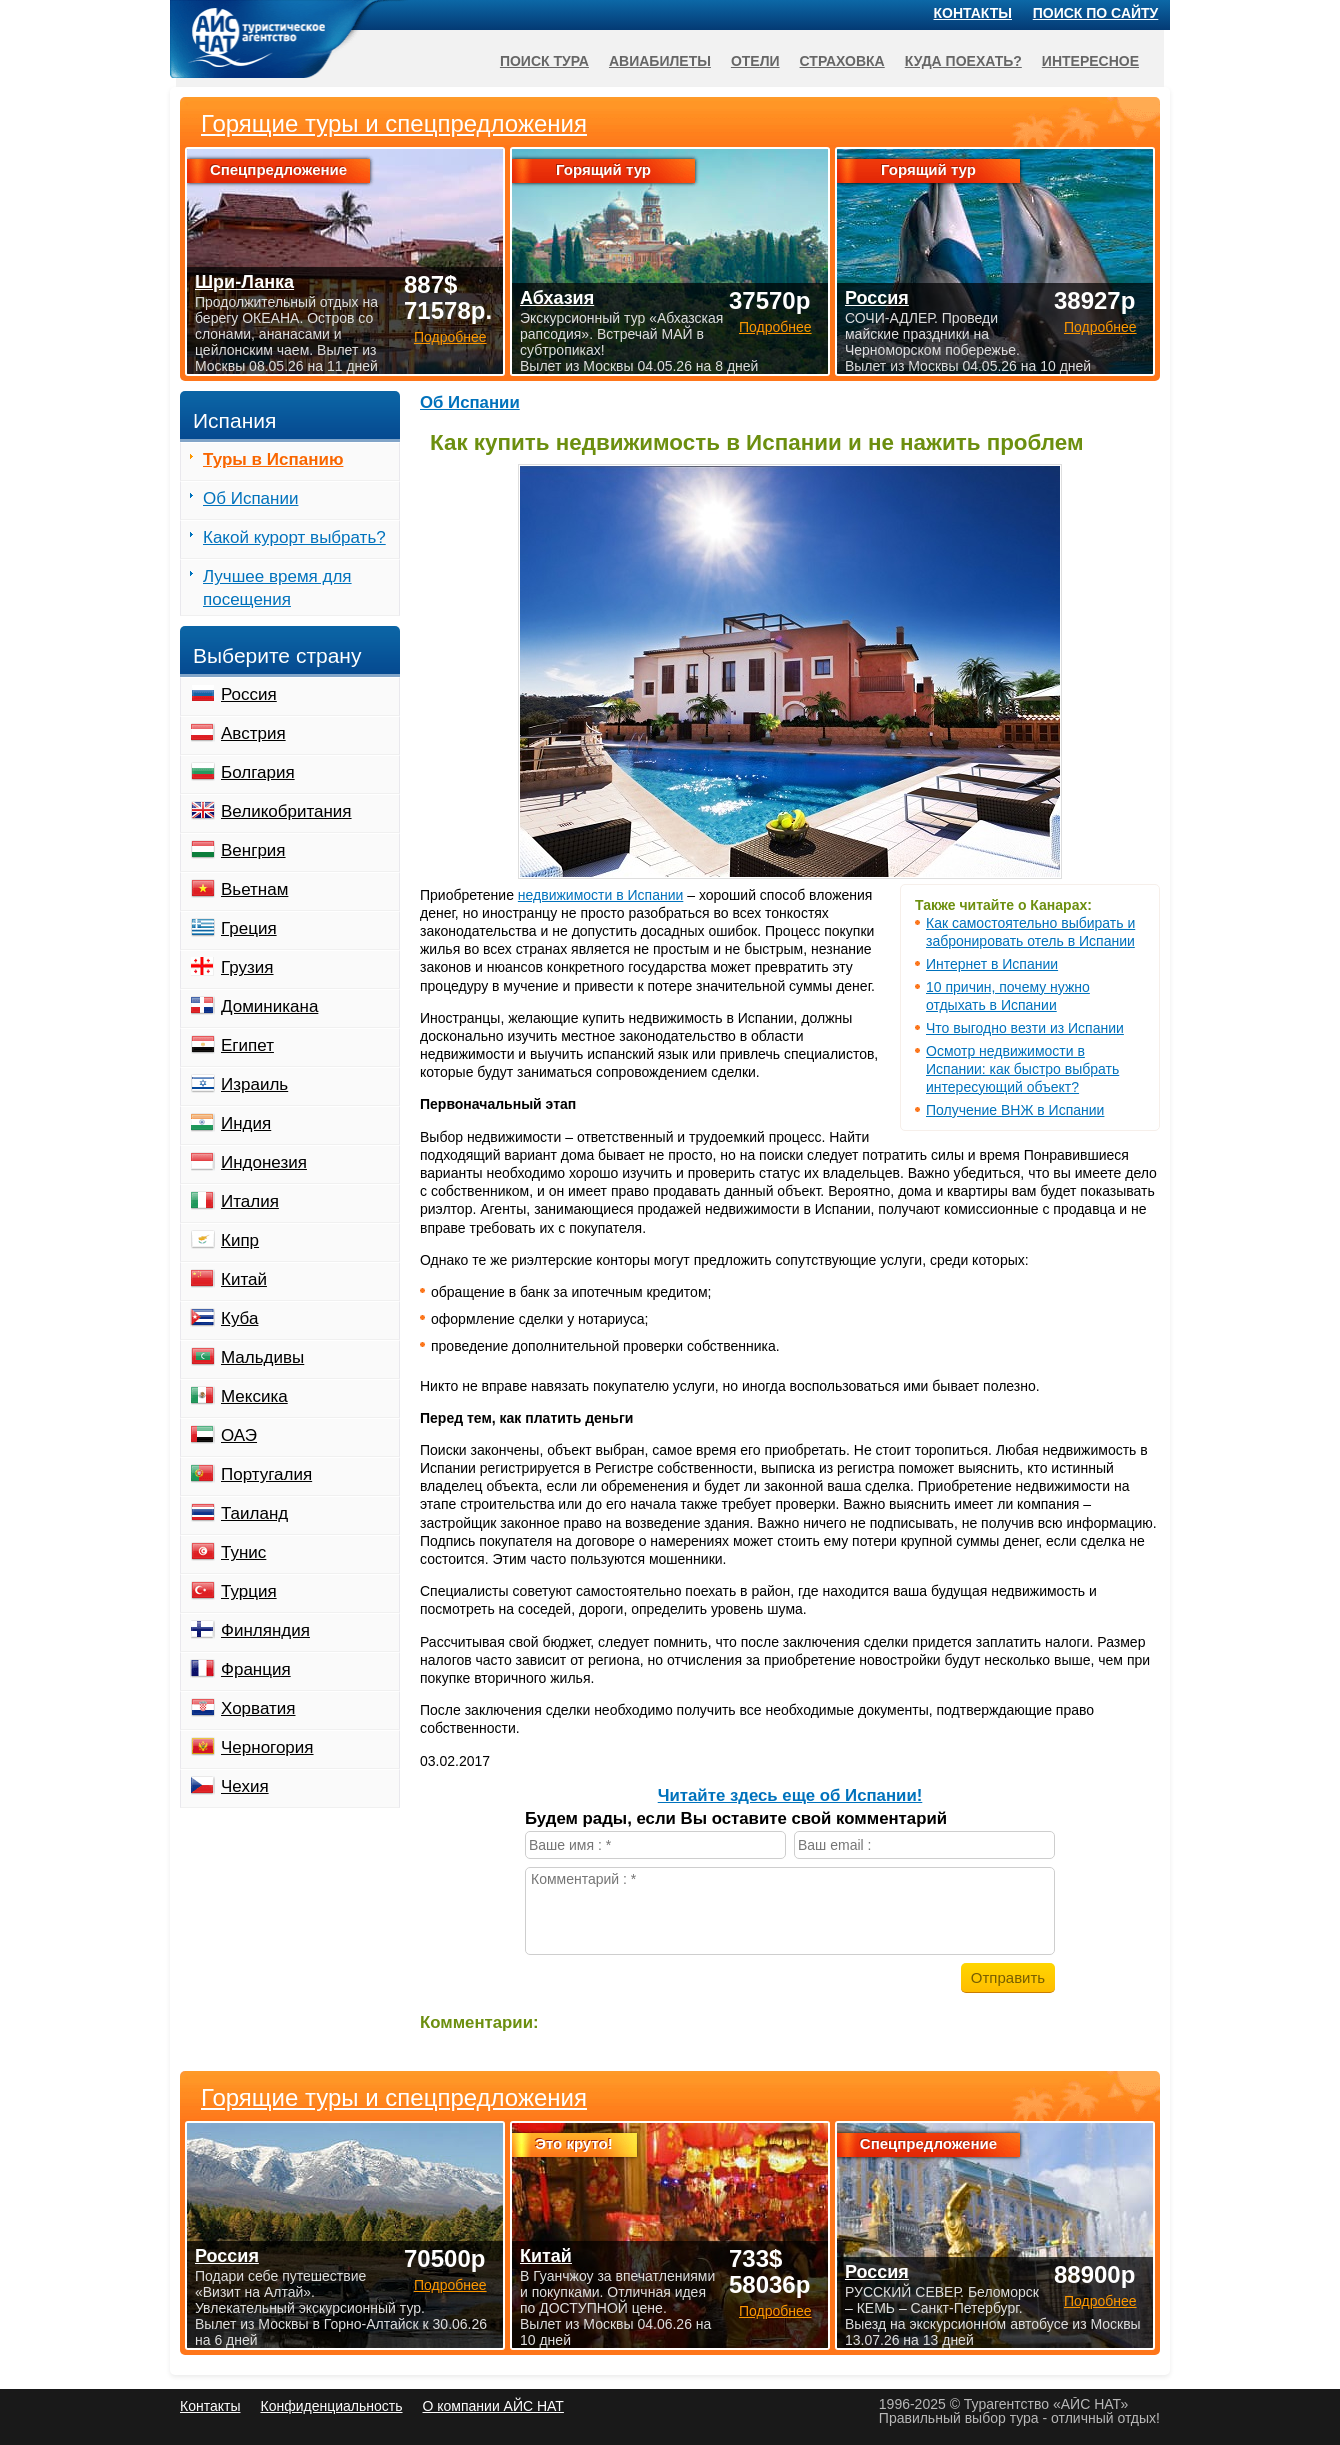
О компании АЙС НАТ (493, 2406)
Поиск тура (544, 61)
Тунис (243, 1552)
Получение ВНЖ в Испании (1015, 1110)
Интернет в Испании (992, 964)
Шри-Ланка (244, 282)
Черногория (267, 1747)
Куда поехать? (963, 61)
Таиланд (254, 1513)
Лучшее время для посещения (277, 588)
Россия (249, 694)
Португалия (266, 1474)
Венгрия (253, 850)
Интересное (1090, 61)
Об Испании (470, 402)
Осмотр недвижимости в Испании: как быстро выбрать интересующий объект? (1022, 1069)
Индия (246, 1123)
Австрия (253, 733)
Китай (244, 1279)
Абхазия (557, 298)
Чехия (245, 1786)
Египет (247, 1045)
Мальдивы (262, 1357)
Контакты (973, 13)
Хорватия (258, 1708)
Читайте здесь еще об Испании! (790, 1795)
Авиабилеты (660, 61)
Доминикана (269, 1006)
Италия (250, 1201)
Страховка (842, 61)
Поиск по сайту (1096, 13)
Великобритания (286, 811)
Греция (249, 928)
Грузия (247, 967)
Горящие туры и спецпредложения (394, 2098)
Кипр (240, 1240)
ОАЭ (239, 1435)
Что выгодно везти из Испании (1025, 1028)
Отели (755, 61)
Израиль (254, 1084)
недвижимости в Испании (600, 895)
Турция (249, 1591)
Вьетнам (254, 889)
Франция (256, 1669)
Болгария (258, 772)
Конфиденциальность (331, 2406)
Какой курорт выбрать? (294, 537)
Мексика (254, 1396)
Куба (239, 1318)
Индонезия (264, 1162)
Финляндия (265, 1630)
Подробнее (450, 2285)
